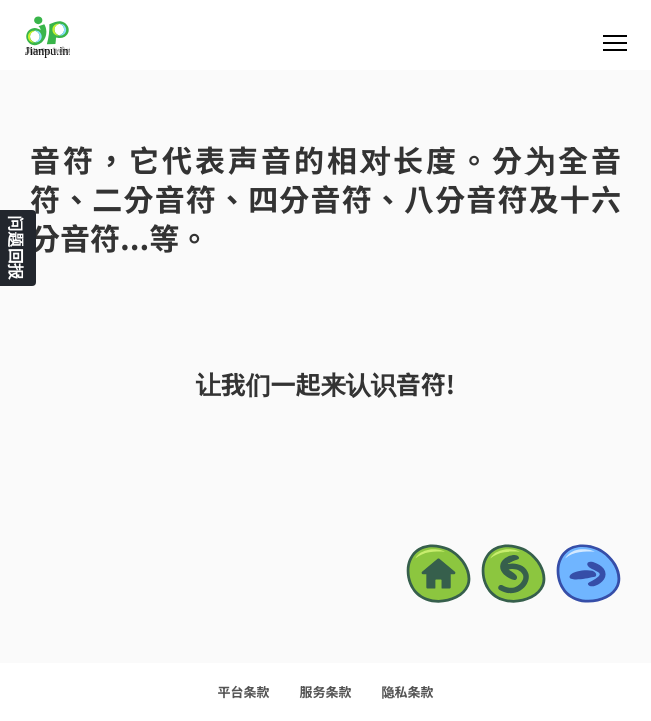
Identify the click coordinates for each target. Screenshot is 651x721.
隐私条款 (408, 691)
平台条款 (243, 691)
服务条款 (325, 691)
